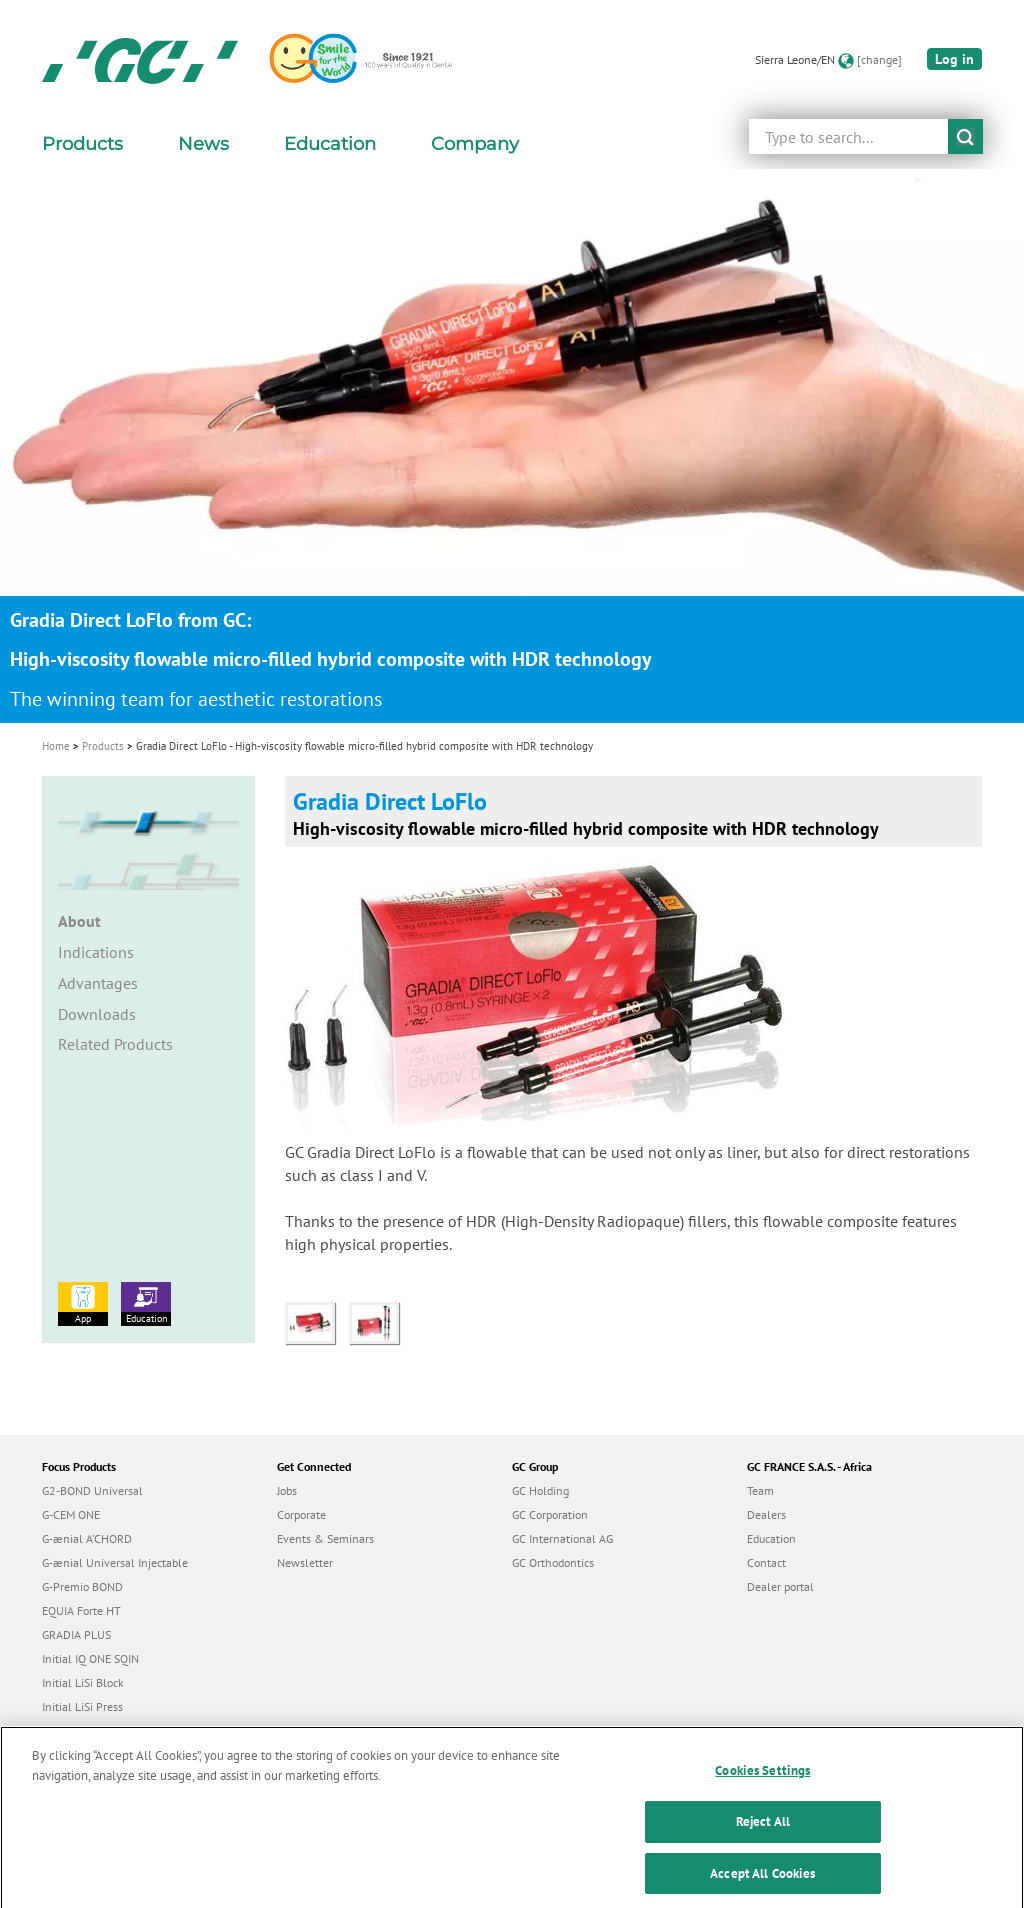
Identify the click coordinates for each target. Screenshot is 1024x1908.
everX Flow (70, 1730)
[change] (879, 59)
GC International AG (562, 1538)
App (83, 1303)
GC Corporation (550, 1514)
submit (965, 136)
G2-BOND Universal (92, 1490)
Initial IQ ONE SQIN (90, 1658)
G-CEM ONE (71, 1514)
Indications (96, 952)
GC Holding (540, 1490)
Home (56, 746)
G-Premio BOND (82, 1586)
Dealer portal (780, 1586)
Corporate (301, 1514)
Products (103, 746)
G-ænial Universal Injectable (115, 1562)
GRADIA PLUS (76, 1634)
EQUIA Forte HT (81, 1610)
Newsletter (305, 1562)
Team (760, 1490)
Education (146, 1303)
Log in (954, 59)
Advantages (98, 983)
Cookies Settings (762, 1790)
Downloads (97, 1014)
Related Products (115, 1044)
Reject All (763, 1841)
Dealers (766, 1514)
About (79, 921)
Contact (766, 1562)
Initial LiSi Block (83, 1682)
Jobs (287, 1490)
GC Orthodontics (553, 1562)
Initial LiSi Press (82, 1706)
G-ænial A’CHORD (87, 1538)
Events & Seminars (325, 1538)
